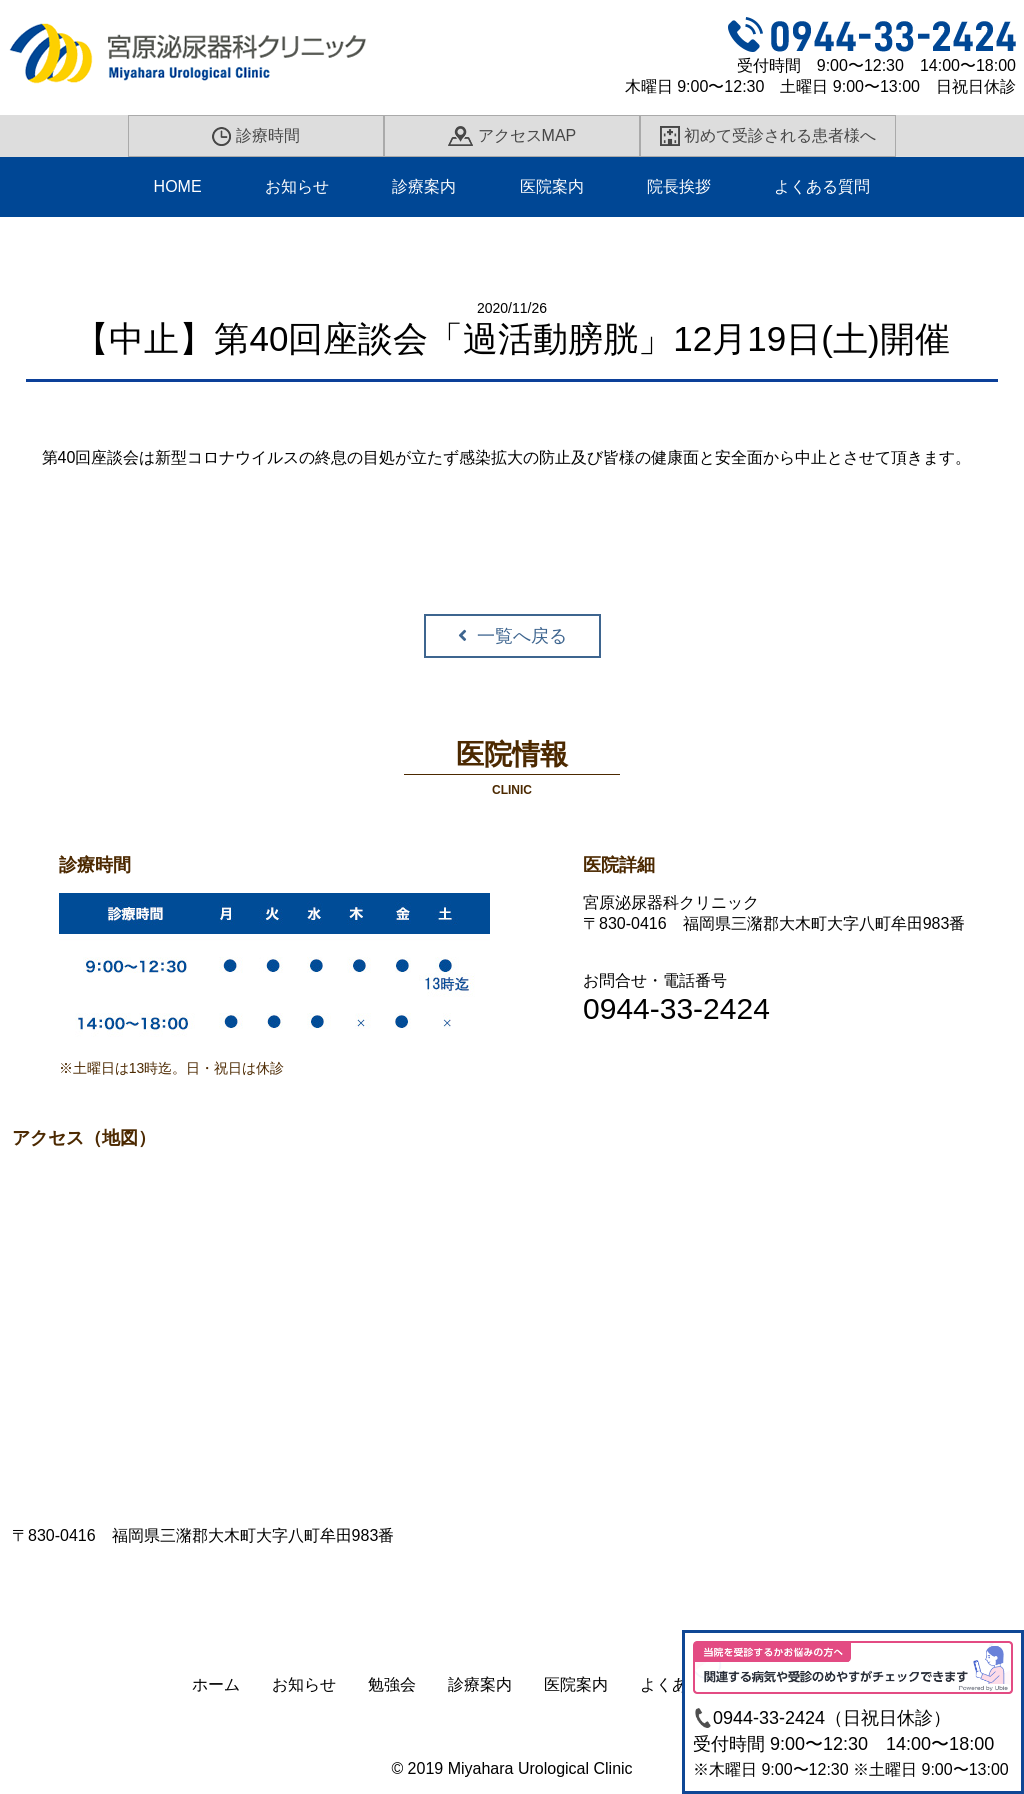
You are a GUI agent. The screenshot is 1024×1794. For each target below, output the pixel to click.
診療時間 (256, 136)
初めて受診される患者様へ (768, 136)
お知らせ (297, 186)
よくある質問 (822, 186)
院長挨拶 (679, 186)
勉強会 (392, 1684)
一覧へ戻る (522, 636)
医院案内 (552, 186)
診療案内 (424, 186)
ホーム (216, 1684)
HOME (178, 186)
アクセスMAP (512, 136)
